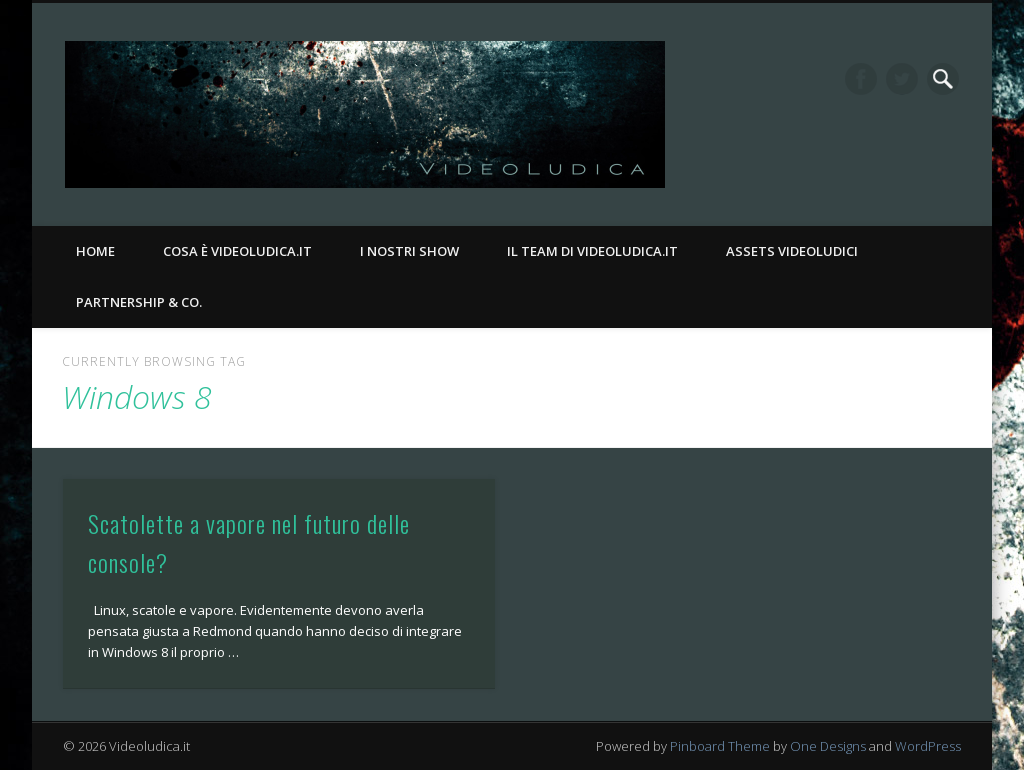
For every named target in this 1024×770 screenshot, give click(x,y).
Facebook (861, 79)
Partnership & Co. (139, 302)
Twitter (902, 79)
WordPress (928, 746)
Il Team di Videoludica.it (592, 251)
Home (95, 251)
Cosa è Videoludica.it (237, 251)
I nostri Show (409, 251)
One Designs (828, 746)
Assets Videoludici (792, 251)
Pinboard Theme (720, 746)
